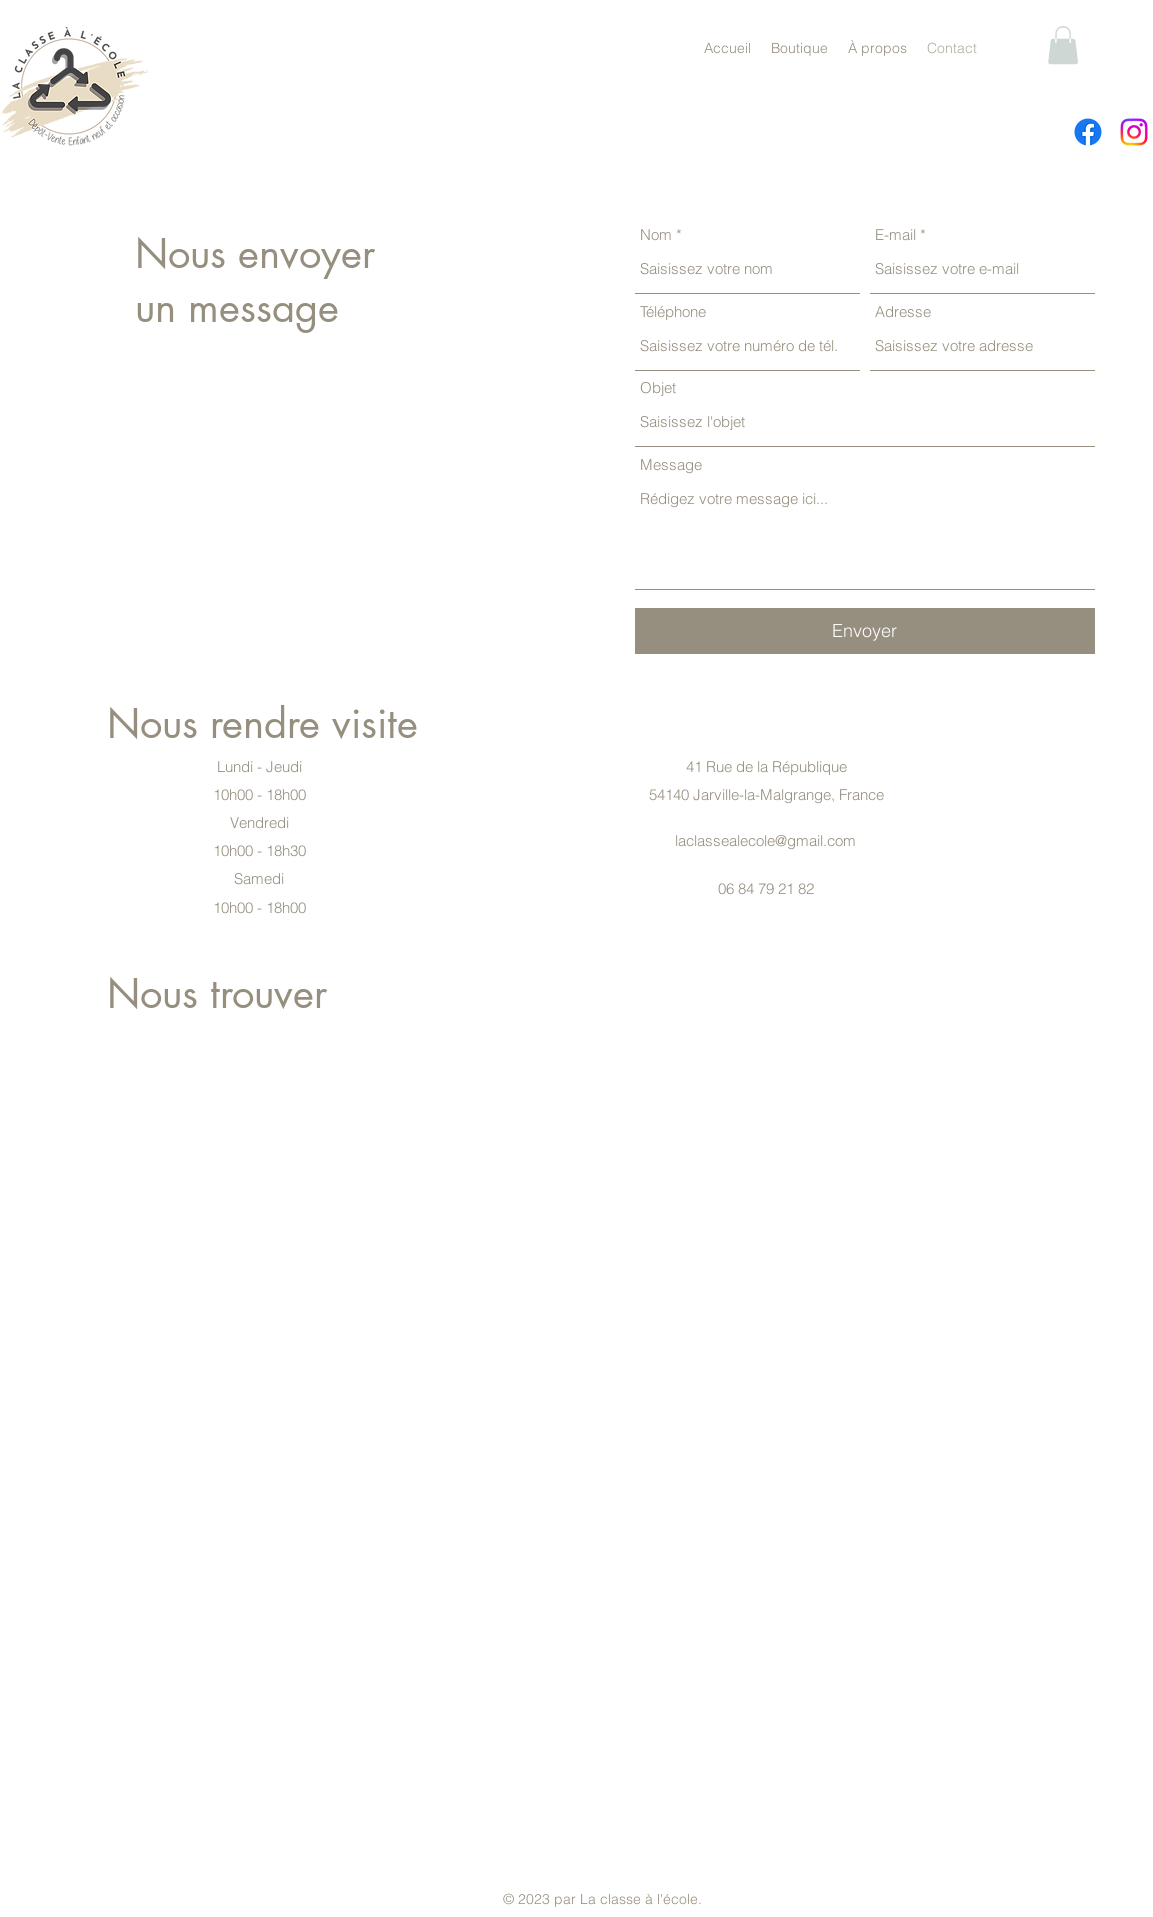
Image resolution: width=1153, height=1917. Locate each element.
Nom (656, 234)
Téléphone (673, 311)
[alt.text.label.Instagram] (1134, 132)
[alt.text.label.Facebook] (1088, 132)
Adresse (903, 311)
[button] (1063, 45)
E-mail (895, 234)
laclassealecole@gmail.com (765, 840)
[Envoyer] (865, 631)
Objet (658, 387)
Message (671, 464)
